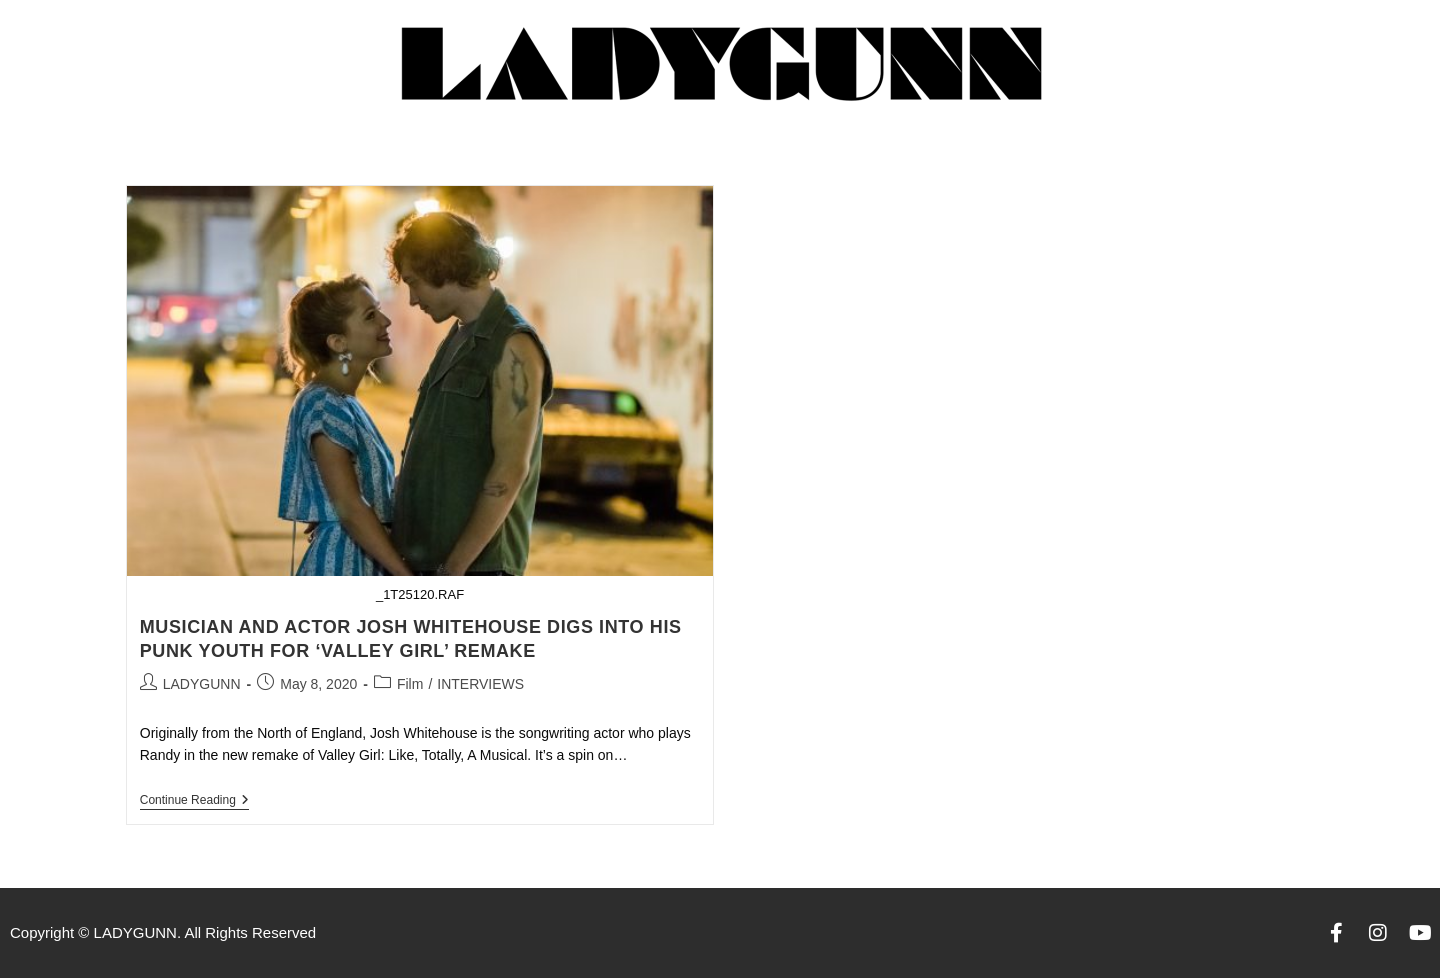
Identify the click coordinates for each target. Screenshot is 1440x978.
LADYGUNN (202, 684)
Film (410, 684)
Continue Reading (194, 800)
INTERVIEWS (480, 684)
